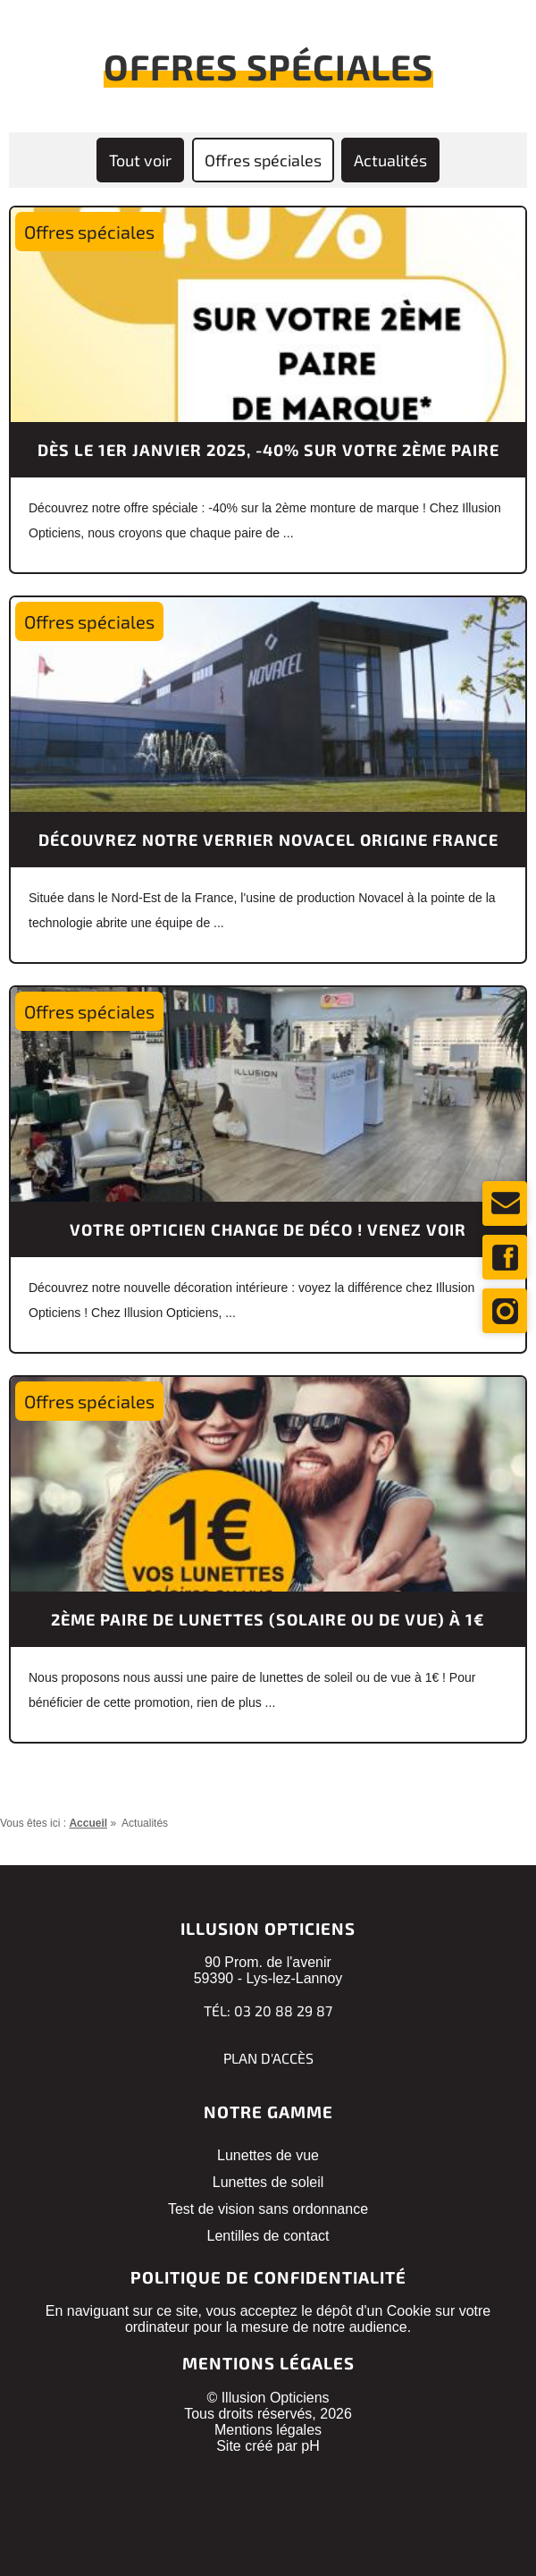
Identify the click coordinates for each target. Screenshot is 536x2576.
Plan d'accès (268, 2057)
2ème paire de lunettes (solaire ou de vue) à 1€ (268, 1619)
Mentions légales (268, 2429)
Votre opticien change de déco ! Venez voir (268, 1229)
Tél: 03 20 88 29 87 (268, 2010)
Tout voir (140, 160)
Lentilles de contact (268, 2235)
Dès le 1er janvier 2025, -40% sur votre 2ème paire (268, 450)
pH (310, 2446)
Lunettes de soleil (268, 2182)
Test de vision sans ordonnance (268, 2209)
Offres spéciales (263, 160)
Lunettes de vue (268, 2155)
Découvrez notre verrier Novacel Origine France (268, 839)
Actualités (390, 160)
